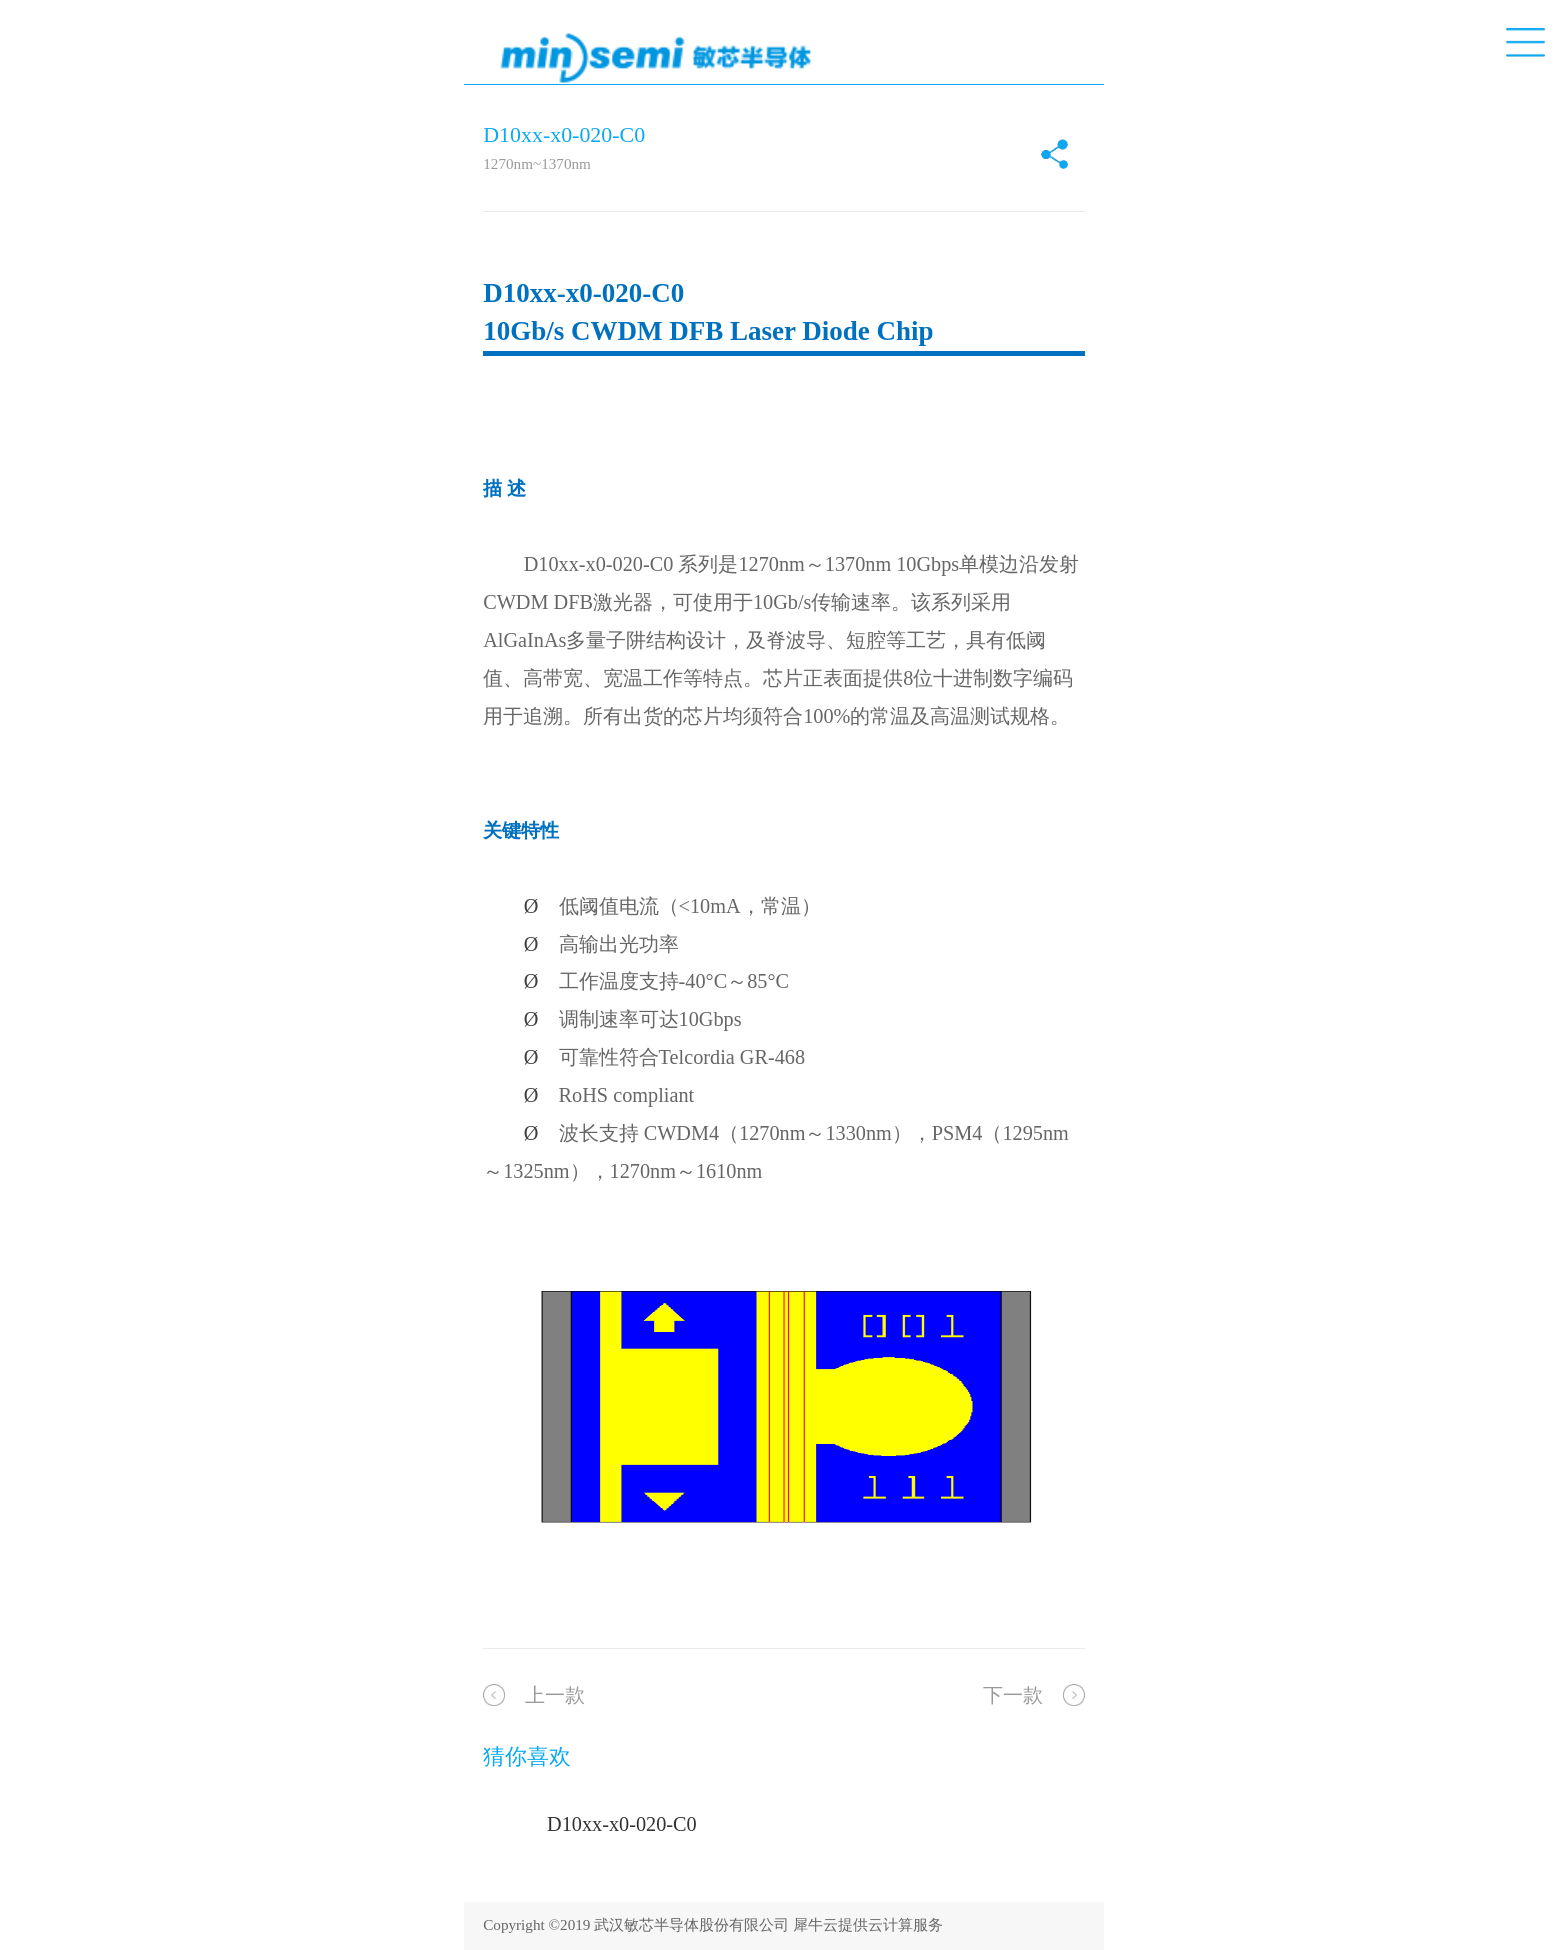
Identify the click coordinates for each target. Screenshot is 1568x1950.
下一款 (1013, 1695)
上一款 (555, 1695)
